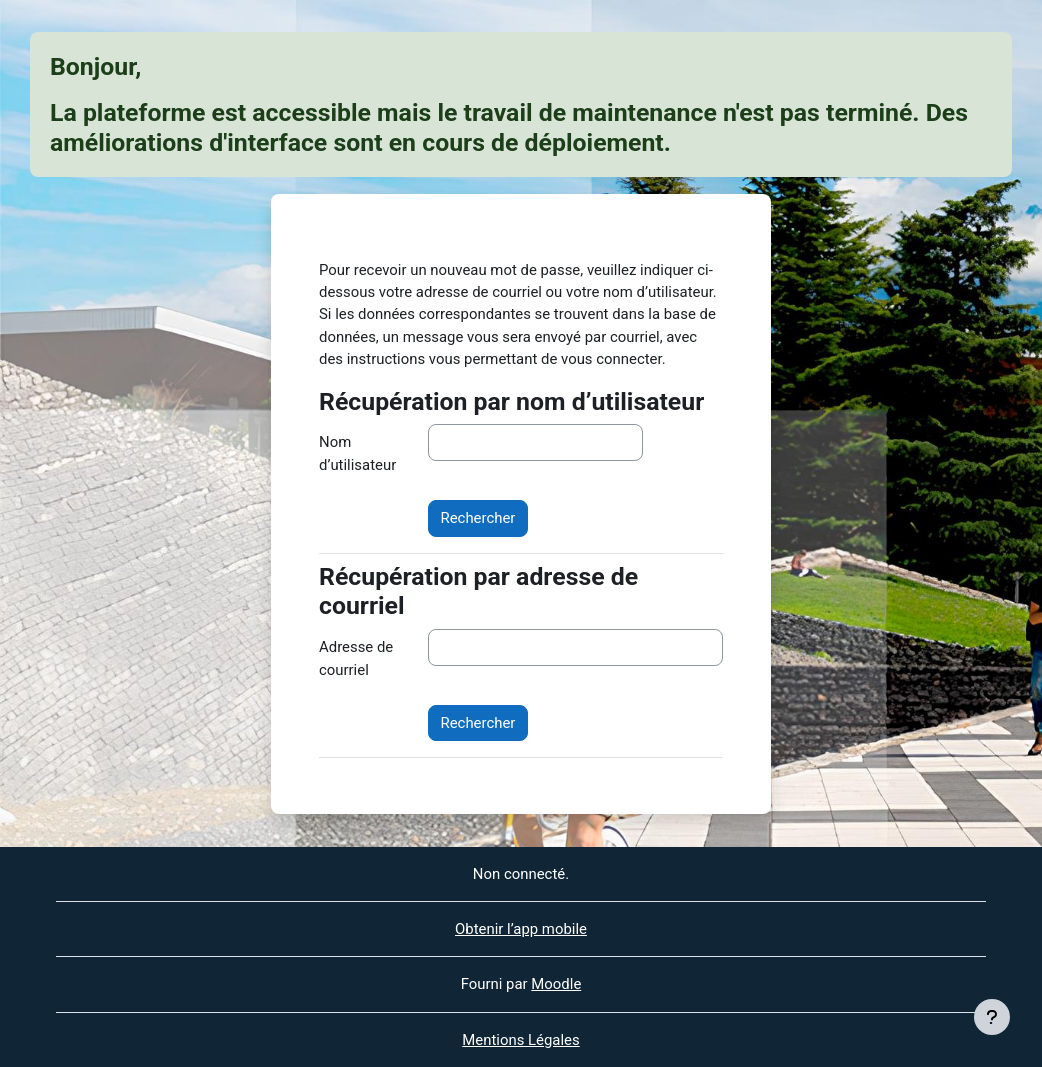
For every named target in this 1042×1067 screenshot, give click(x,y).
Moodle (556, 984)
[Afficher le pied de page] (992, 1017)
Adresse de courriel (356, 658)
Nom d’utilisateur (357, 453)
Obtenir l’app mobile (521, 929)
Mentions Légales (520, 1040)
